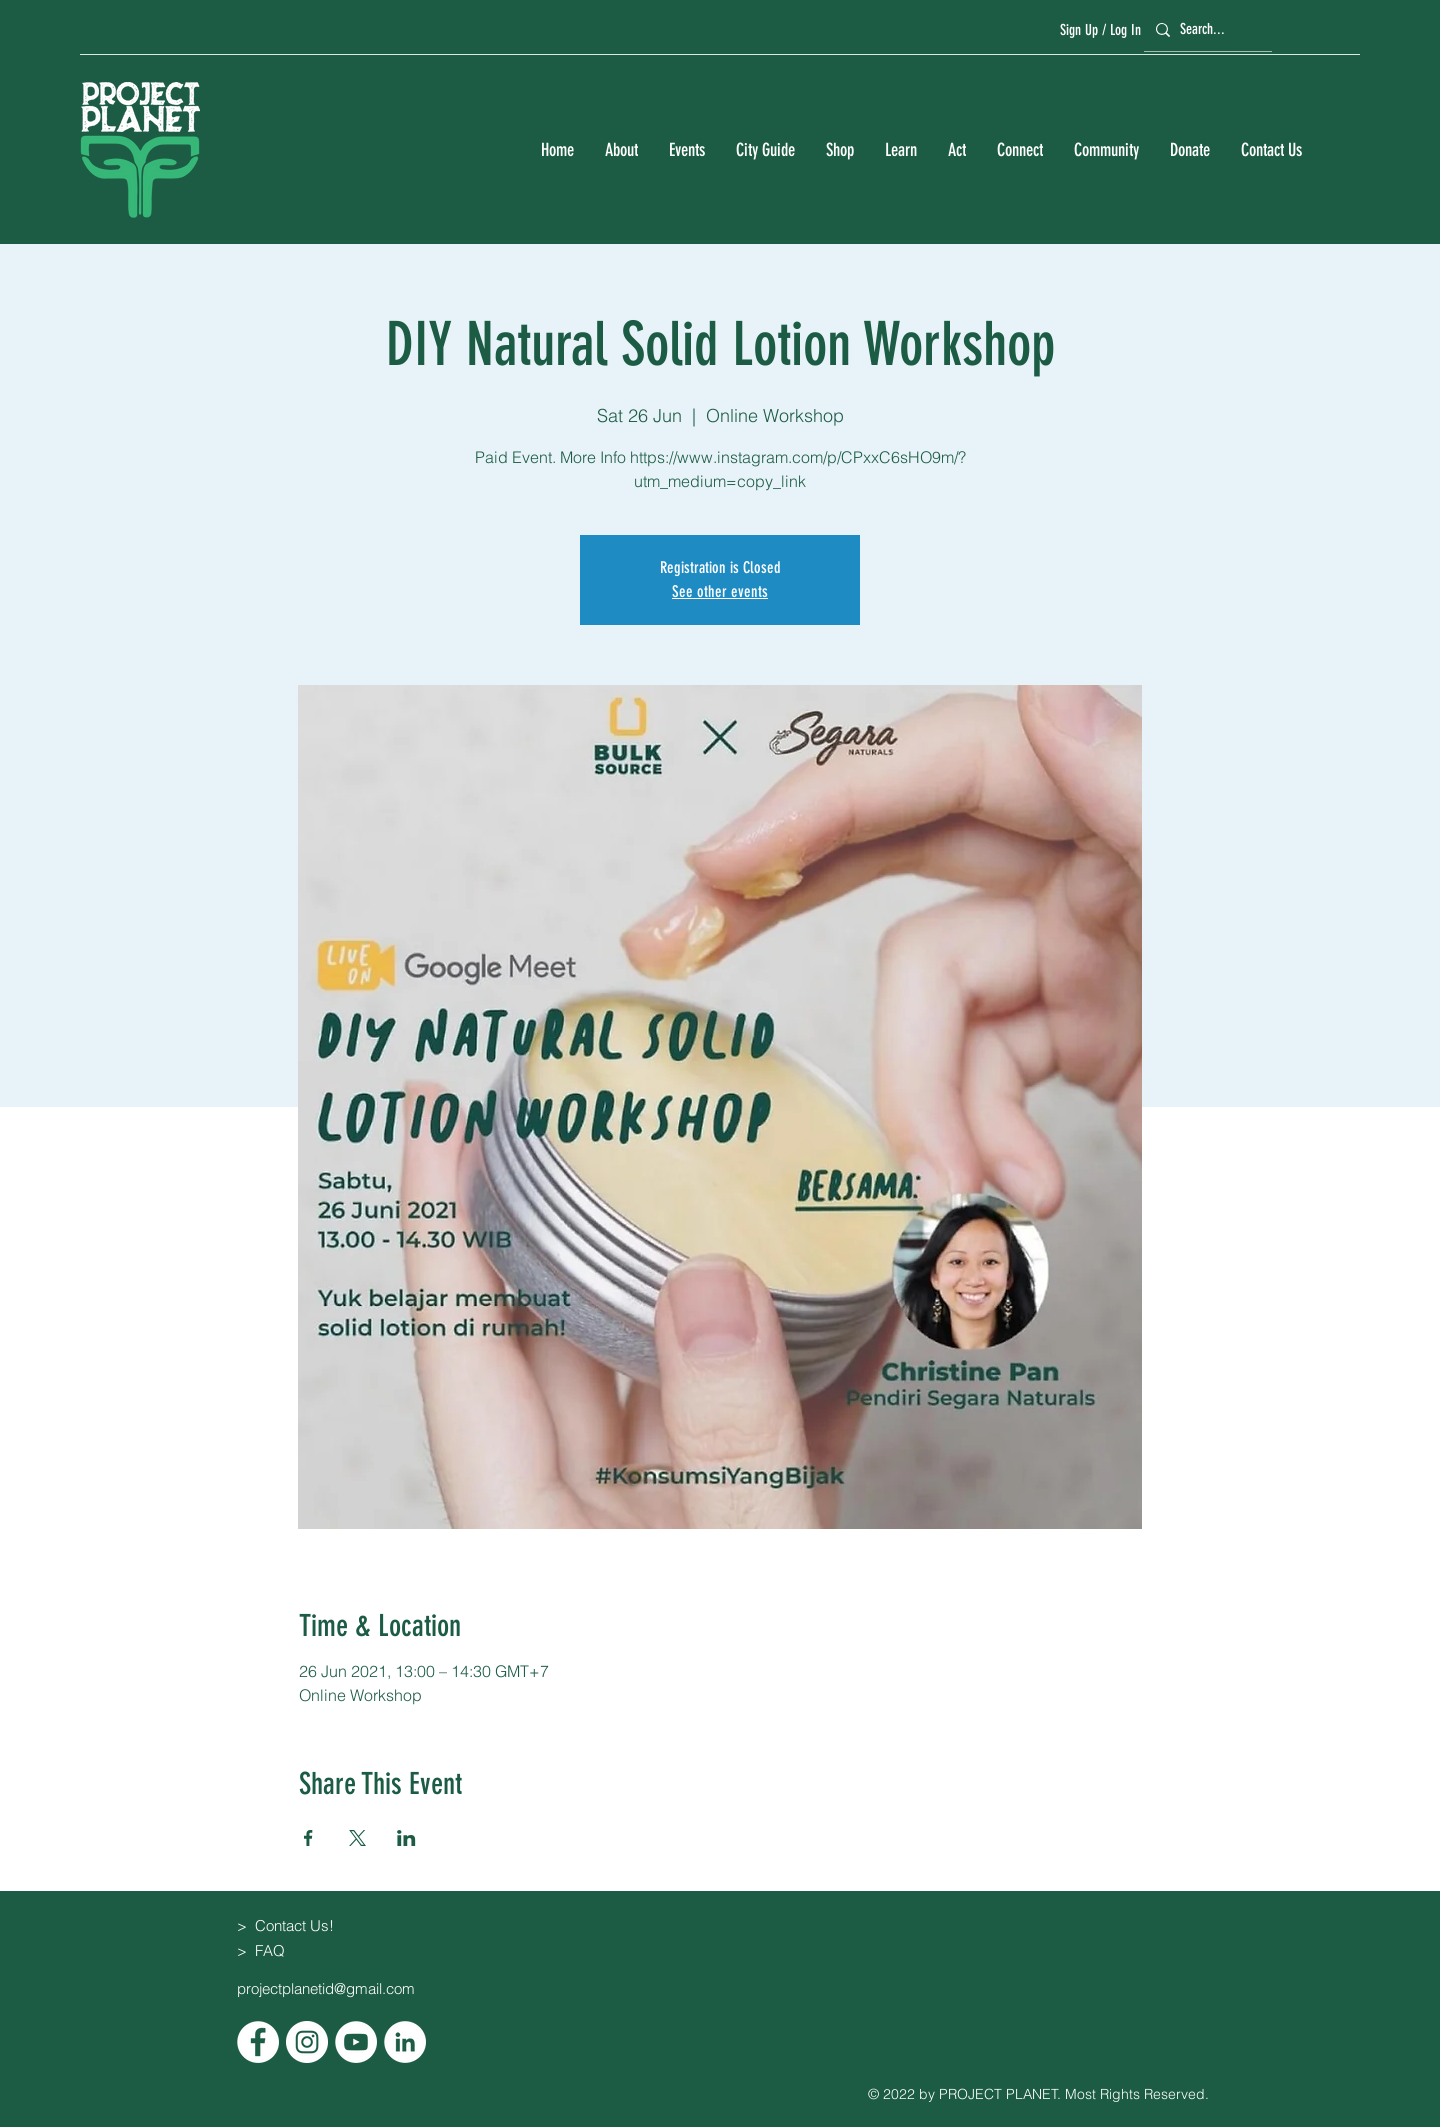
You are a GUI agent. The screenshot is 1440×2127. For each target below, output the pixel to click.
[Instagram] (307, 2042)
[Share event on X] (357, 1838)
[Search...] (1205, 29)
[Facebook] (258, 2042)
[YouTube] (356, 2042)
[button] (621, 150)
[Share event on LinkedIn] (406, 1838)
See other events (720, 591)
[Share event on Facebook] (308, 1838)
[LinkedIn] (405, 2042)
